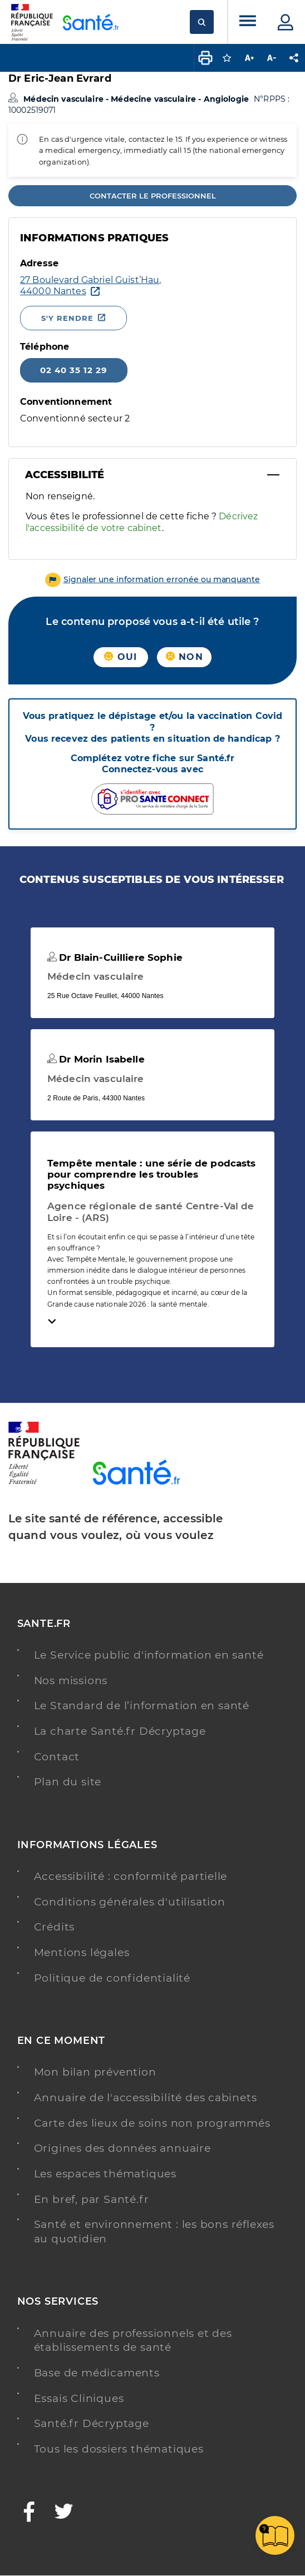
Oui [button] (120, 657)
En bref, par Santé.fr (91, 2199)
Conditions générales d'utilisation (129, 1901)
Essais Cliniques (79, 2398)
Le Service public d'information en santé (149, 1655)
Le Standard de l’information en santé (142, 1705)
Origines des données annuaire (122, 2148)
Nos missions (71, 1680)
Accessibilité (64, 475)
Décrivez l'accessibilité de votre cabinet (142, 522)
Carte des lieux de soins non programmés (152, 2123)
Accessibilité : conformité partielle (131, 1876)
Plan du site (68, 1781)
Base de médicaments (97, 2372)
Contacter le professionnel (153, 195)
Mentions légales (82, 1952)
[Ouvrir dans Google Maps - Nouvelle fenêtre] (90, 286)
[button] (152, 579)
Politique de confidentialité (112, 1978)
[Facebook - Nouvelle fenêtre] (29, 2512)
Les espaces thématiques (105, 2173)
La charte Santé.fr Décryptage (120, 1731)
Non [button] (184, 657)
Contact (57, 1756)
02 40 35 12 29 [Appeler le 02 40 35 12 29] (73, 370)
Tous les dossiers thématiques (119, 2449)
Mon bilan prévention (95, 2072)
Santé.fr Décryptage (91, 2423)
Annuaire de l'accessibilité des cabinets (145, 2097)
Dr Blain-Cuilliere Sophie (115, 957)
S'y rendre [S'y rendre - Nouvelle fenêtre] (67, 318)
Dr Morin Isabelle (96, 1059)
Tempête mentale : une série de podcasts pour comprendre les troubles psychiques (151, 1174)
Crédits (54, 1926)
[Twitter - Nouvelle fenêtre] (64, 2513)
